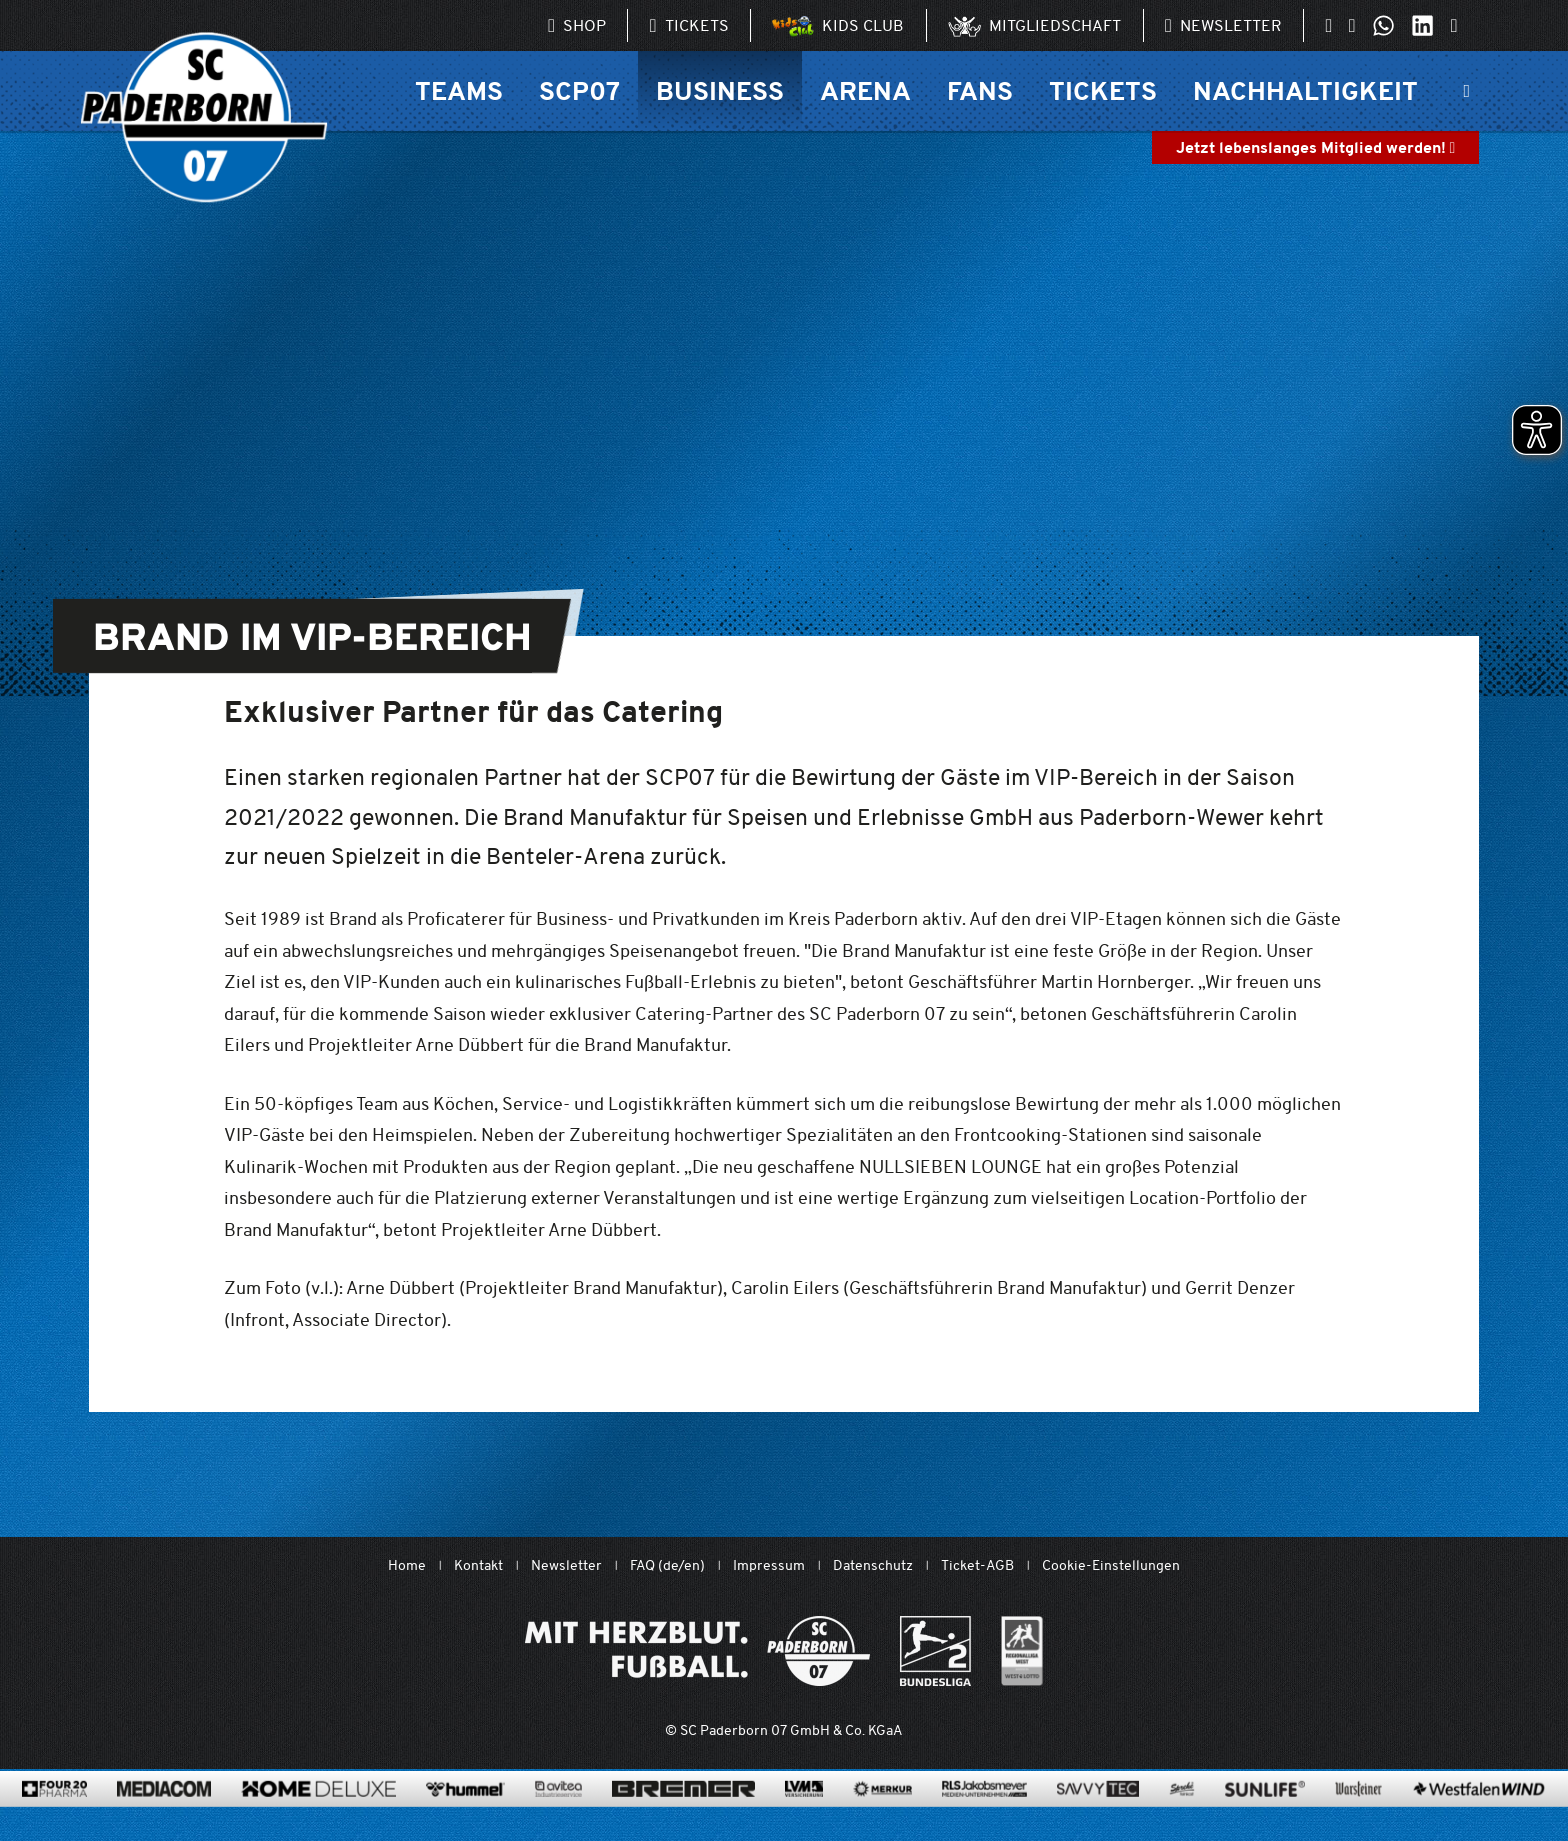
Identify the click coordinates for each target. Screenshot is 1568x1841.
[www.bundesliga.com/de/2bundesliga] (935, 1651)
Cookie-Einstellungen (1111, 1565)
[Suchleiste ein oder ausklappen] (1466, 91)
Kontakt (478, 1565)
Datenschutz (873, 1565)
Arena (865, 90)
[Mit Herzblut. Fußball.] (697, 1651)
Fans (980, 90)
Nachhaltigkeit (1305, 90)
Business (720, 90)
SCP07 (579, 90)
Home (407, 1565)
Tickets (1103, 90)
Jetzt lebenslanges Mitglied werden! (1316, 147)
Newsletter (566, 1565)
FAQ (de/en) (667, 1565)
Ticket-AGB (977, 1565)
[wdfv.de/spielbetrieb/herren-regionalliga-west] (1022, 1651)
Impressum (769, 1565)
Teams (459, 90)
